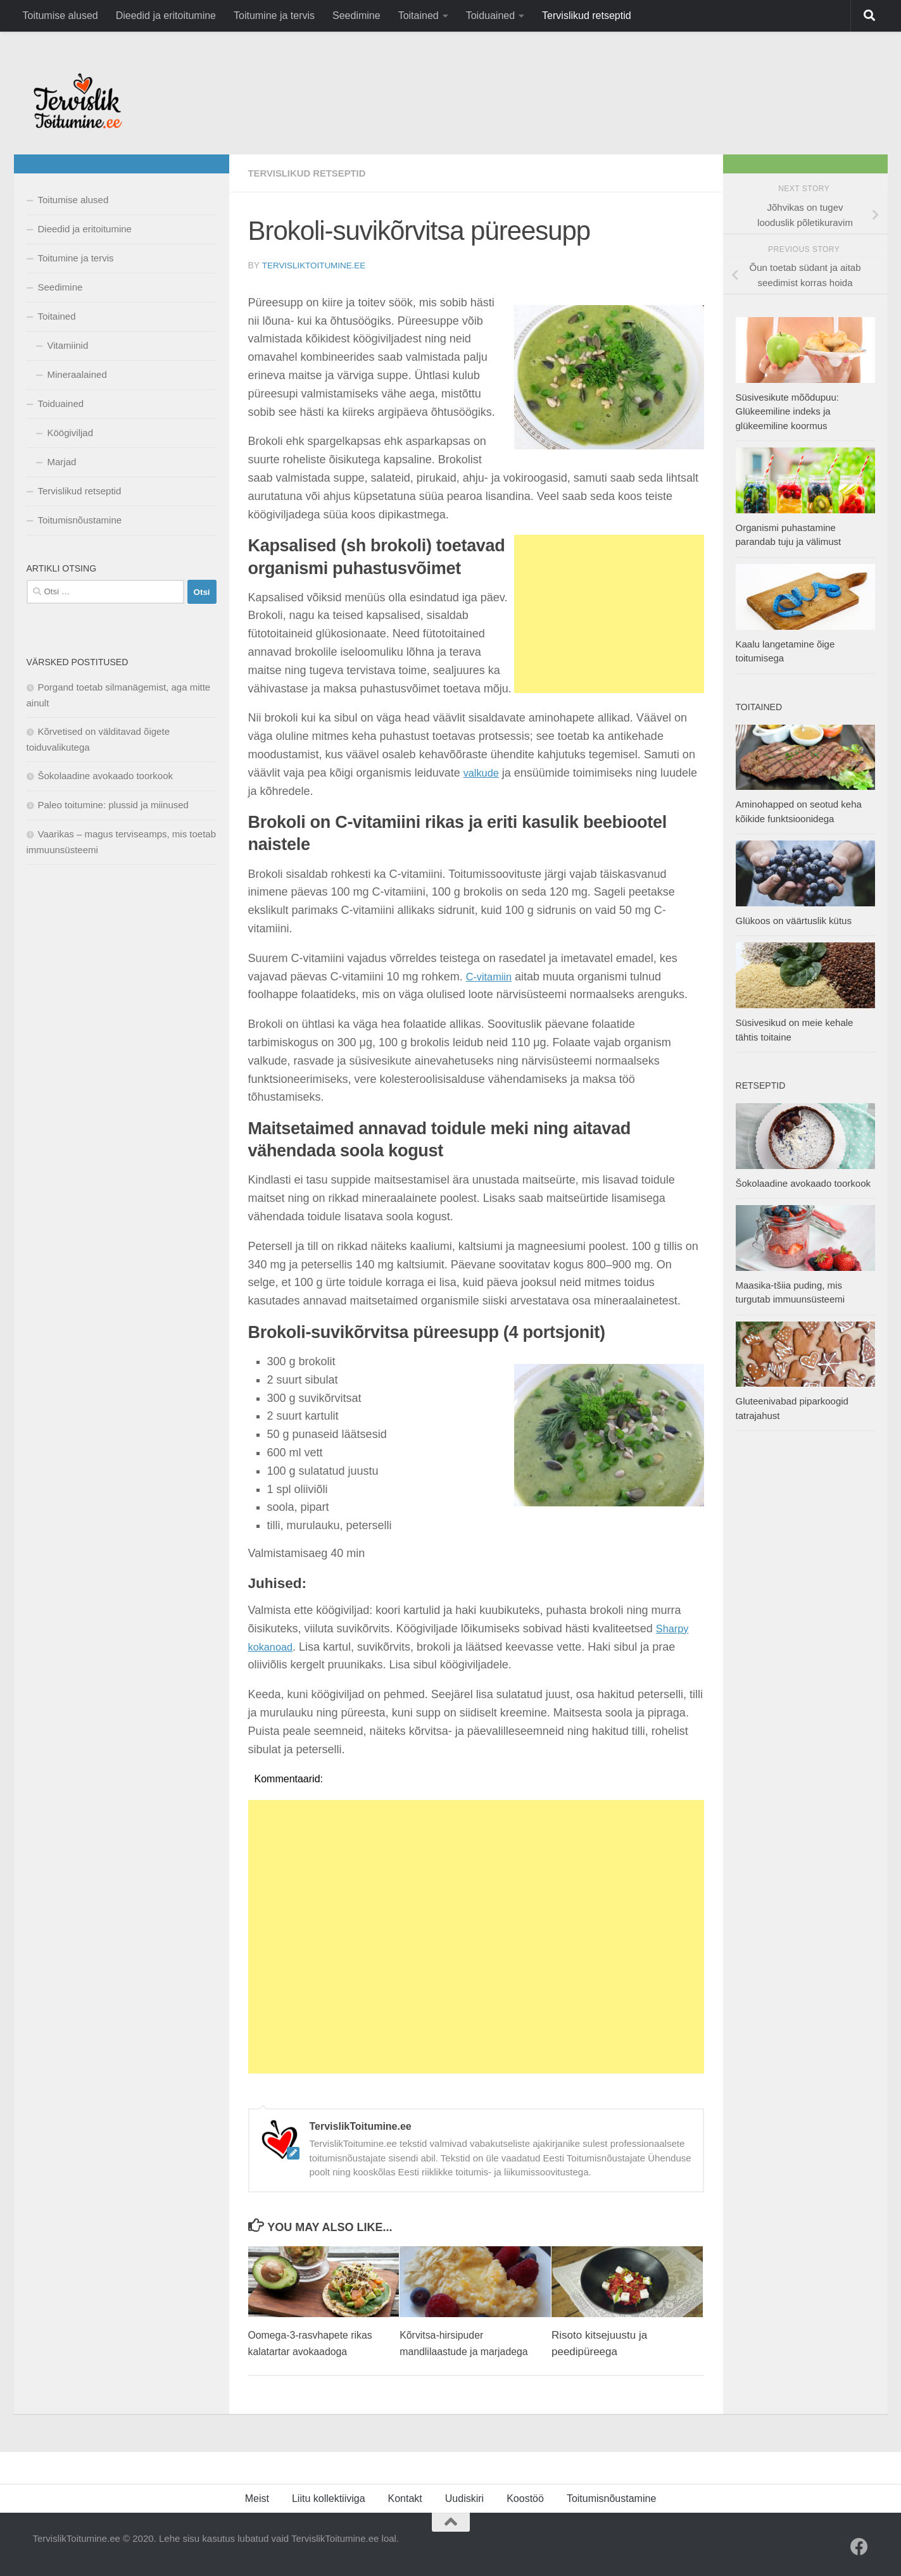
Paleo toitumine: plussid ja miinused (113, 804)
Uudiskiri (464, 2497)
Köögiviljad (70, 432)
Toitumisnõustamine (80, 520)
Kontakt (405, 2497)
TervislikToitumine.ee (316, 265)
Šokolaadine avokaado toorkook (105, 775)
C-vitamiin (491, 976)
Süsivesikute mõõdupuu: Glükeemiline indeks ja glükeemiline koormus (787, 411)
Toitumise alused (60, 15)
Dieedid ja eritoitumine (166, 15)
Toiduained (490, 15)
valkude (483, 772)
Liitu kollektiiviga (328, 2497)
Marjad (62, 461)
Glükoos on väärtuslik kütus (794, 920)
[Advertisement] (609, 613)
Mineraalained (77, 374)
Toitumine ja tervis (274, 15)
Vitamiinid (68, 345)
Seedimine (356, 15)
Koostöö (525, 2497)
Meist (257, 2497)
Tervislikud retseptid (586, 15)
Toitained (418, 15)
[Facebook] (859, 2546)
